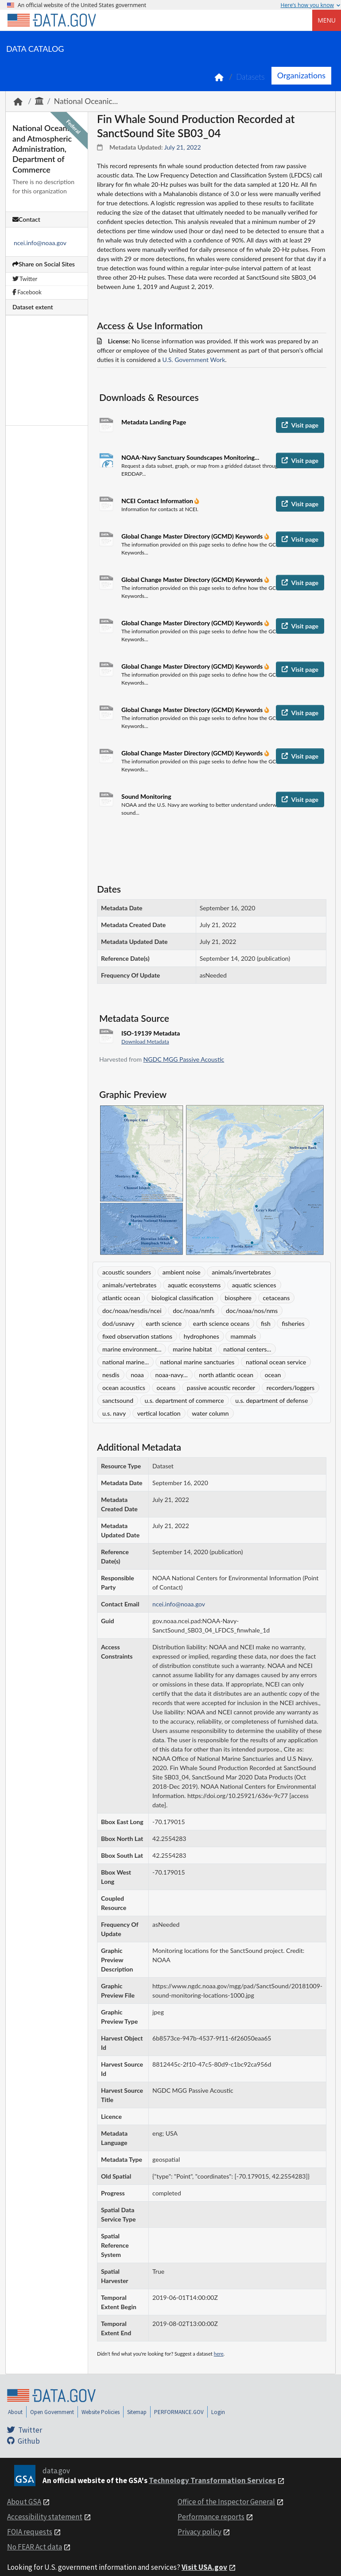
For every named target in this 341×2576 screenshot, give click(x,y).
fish (266, 1323)
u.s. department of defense (271, 1400)
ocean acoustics (123, 1387)
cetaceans (276, 1297)
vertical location (159, 1413)
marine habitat (192, 1349)
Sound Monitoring (146, 796)
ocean (273, 1374)
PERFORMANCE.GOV (179, 2412)
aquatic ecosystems (194, 1285)
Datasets (250, 76)
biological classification (182, 1297)
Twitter (24, 278)
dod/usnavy (118, 1323)
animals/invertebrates (241, 1272)
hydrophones (201, 1336)
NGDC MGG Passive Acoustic (184, 1059)
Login (218, 2412)
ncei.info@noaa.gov (40, 242)
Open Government (52, 2412)
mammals (243, 1336)
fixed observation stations (137, 1336)
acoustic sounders (126, 1272)
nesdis (111, 1374)
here (219, 2354)
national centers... (247, 1349)
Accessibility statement (44, 2517)
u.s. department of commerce (184, 1400)
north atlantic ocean (226, 1374)
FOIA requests (29, 2532)
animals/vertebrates (129, 1285)
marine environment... (131, 1349)
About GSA (24, 2502)
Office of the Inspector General (226, 2502)
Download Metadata (145, 1041)
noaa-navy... (171, 1374)
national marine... (125, 1362)
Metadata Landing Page (153, 422)
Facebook (27, 292)
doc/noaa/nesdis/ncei (132, 1310)
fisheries (293, 1323)
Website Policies (100, 2412)
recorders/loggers (290, 1387)
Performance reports (211, 2517)
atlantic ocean (121, 1297)
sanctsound (117, 1400)
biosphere (238, 1297)
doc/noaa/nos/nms (252, 1310)
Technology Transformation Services (212, 2480)
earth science (164, 1323)
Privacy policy (199, 2532)
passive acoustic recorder (221, 1387)
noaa (137, 1374)
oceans (166, 1387)
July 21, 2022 (182, 147)
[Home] (51, 20)
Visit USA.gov (204, 2567)
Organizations (301, 75)
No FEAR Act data (34, 2547)
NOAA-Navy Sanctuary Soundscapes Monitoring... (190, 457)
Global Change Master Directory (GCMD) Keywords (192, 536)
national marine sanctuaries (197, 1362)
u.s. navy (114, 1413)
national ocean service (276, 1362)
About (15, 2412)
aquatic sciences (254, 1285)
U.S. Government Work (193, 359)
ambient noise (182, 1272)
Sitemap (137, 2412)
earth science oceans (221, 1323)
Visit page (300, 425)
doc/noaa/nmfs (193, 1310)
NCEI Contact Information (157, 500)
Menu (327, 20)
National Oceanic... (86, 101)
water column (210, 1413)
